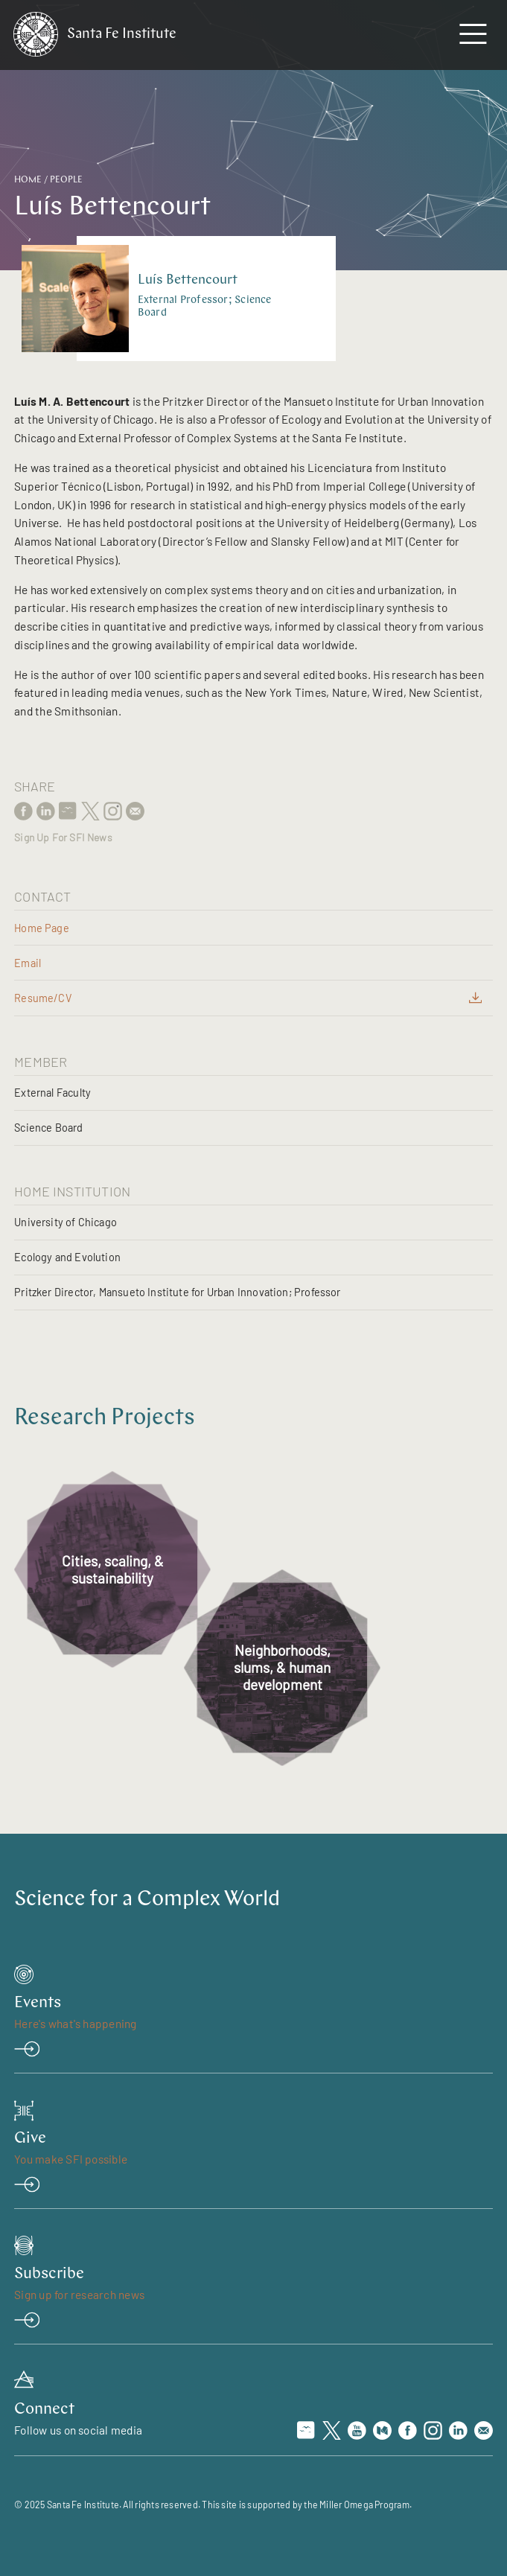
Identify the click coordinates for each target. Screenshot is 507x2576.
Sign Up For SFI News (63, 838)
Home (28, 180)
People (66, 180)
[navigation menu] (472, 37)
